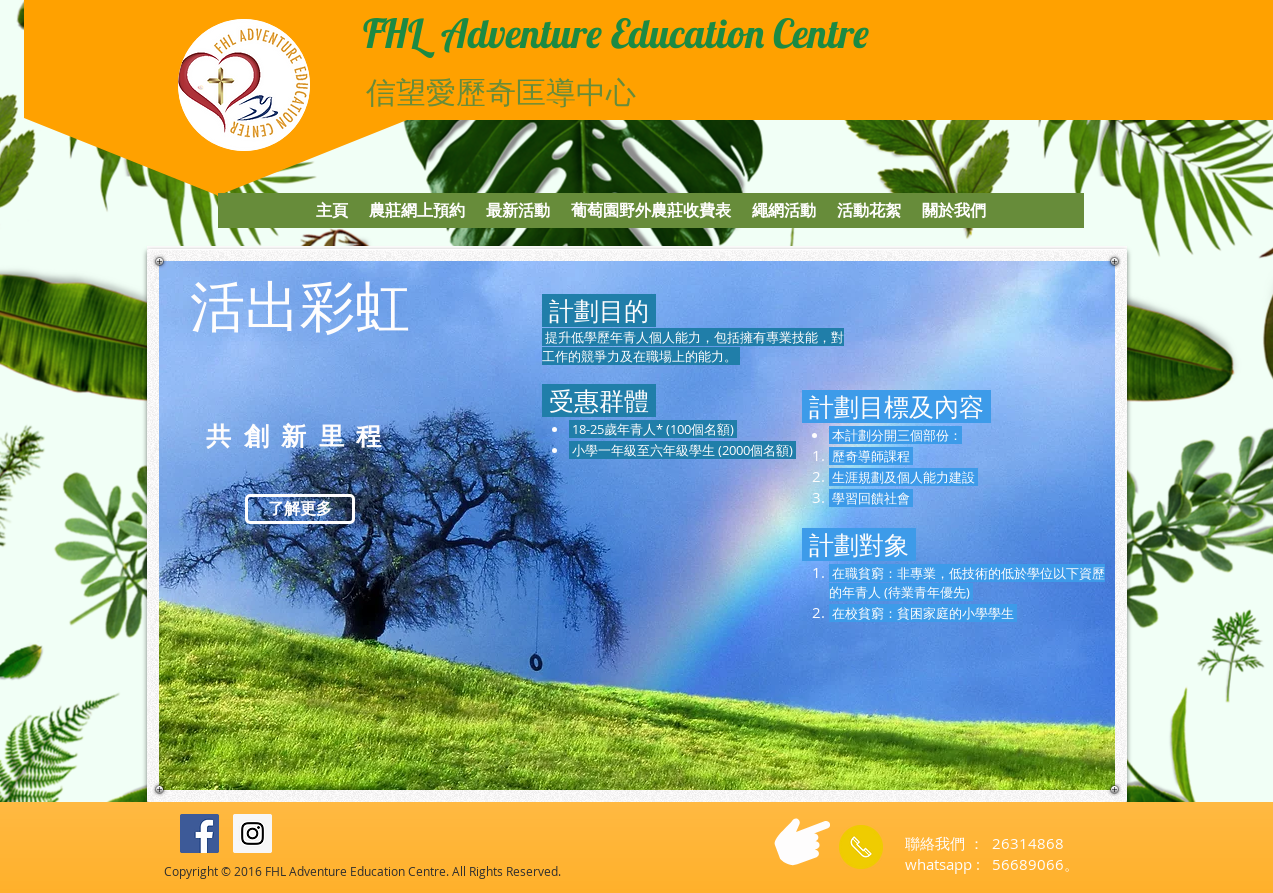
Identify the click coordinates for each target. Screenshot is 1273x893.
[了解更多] (300, 509)
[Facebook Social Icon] (199, 833)
